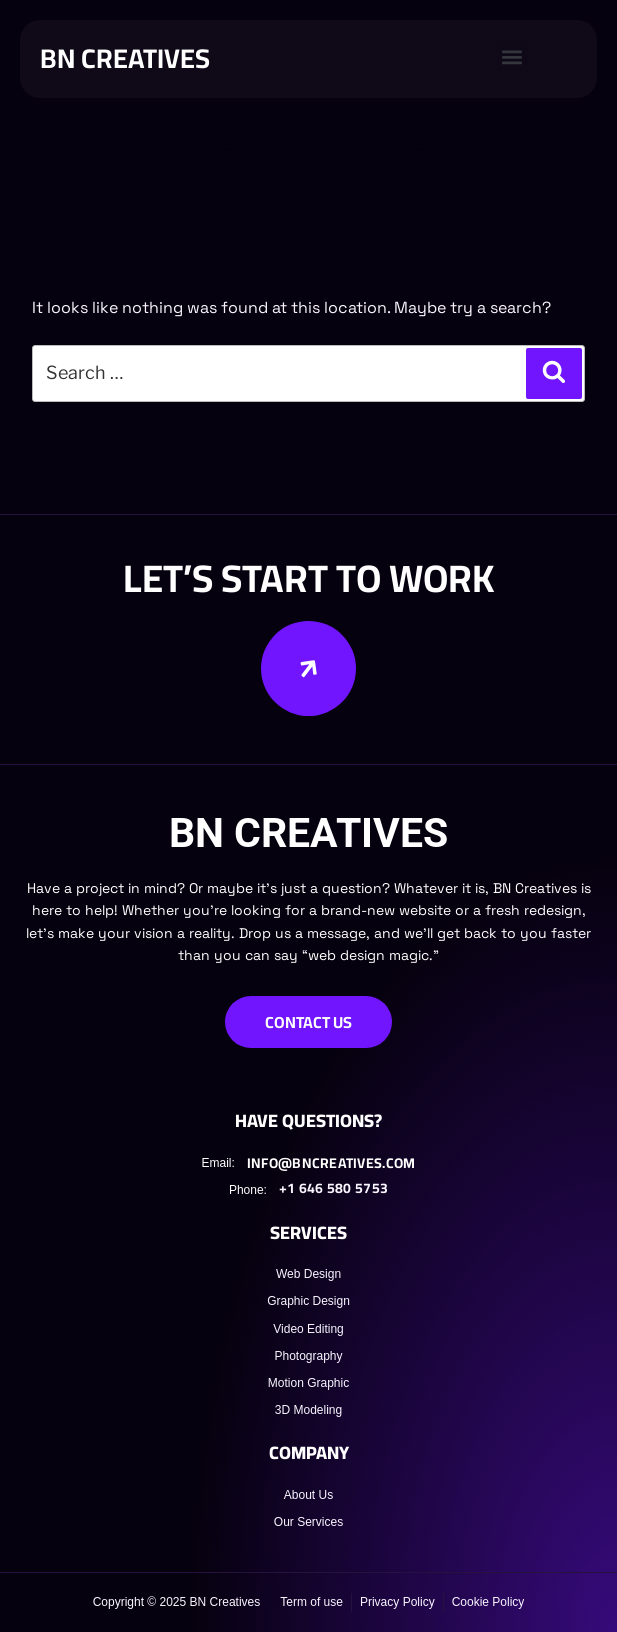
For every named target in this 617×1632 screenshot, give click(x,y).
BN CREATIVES (125, 58)
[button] (512, 56)
